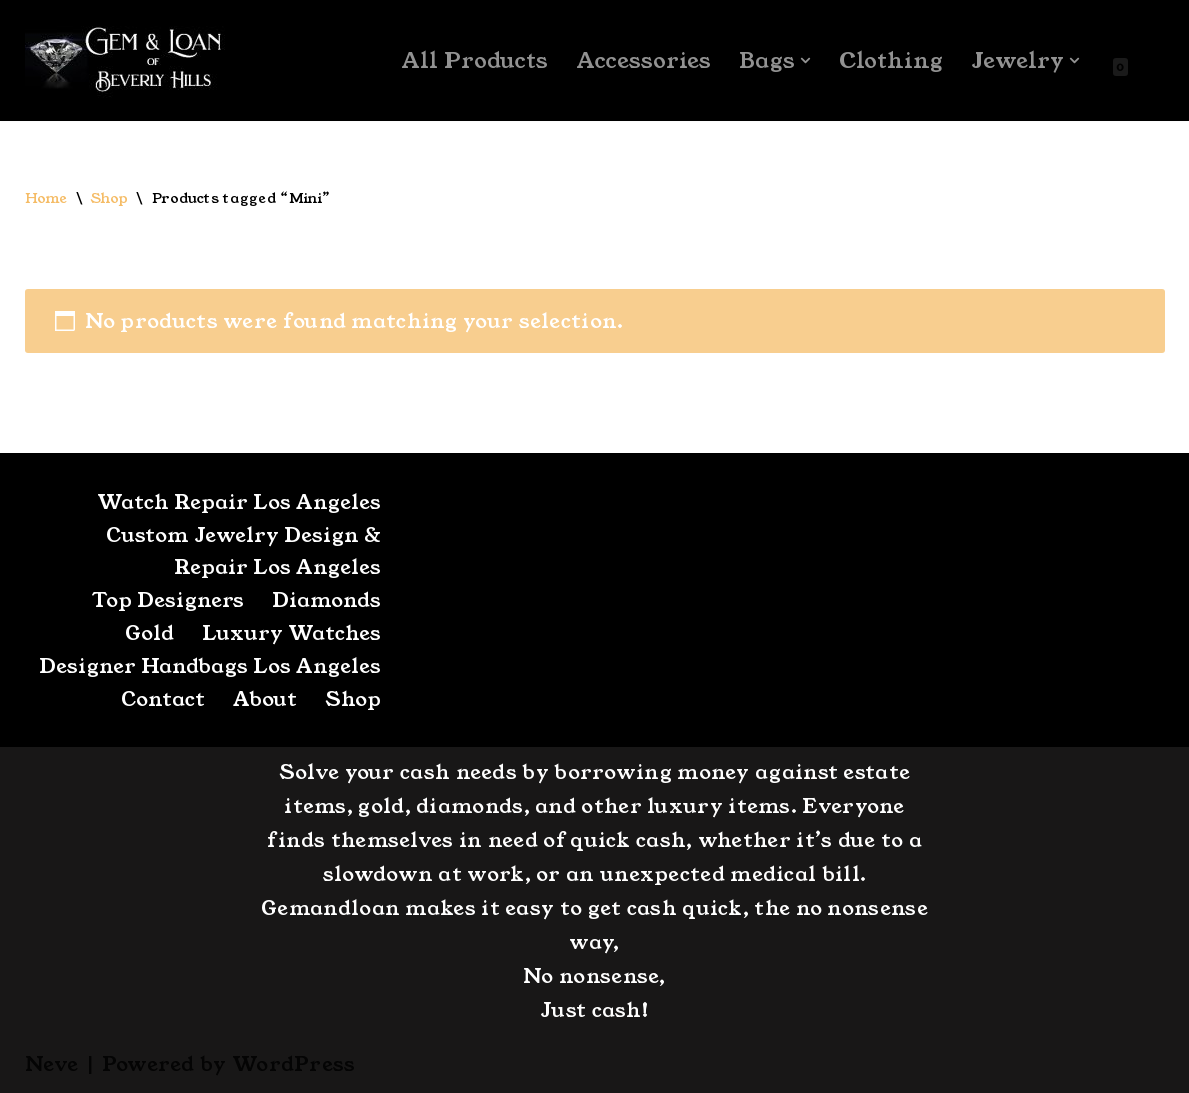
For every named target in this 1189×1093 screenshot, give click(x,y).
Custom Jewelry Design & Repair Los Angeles (243, 551)
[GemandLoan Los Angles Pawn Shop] (125, 60)
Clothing (891, 60)
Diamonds (326, 600)
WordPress (294, 1064)
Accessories (643, 60)
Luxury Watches (291, 633)
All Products (474, 60)
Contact (163, 699)
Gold (149, 633)
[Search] (1147, 60)
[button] (805, 60)
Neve (52, 1064)
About (265, 699)
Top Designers (168, 600)
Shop (109, 198)
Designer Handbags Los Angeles (210, 666)
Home (46, 198)
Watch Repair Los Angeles (239, 502)
